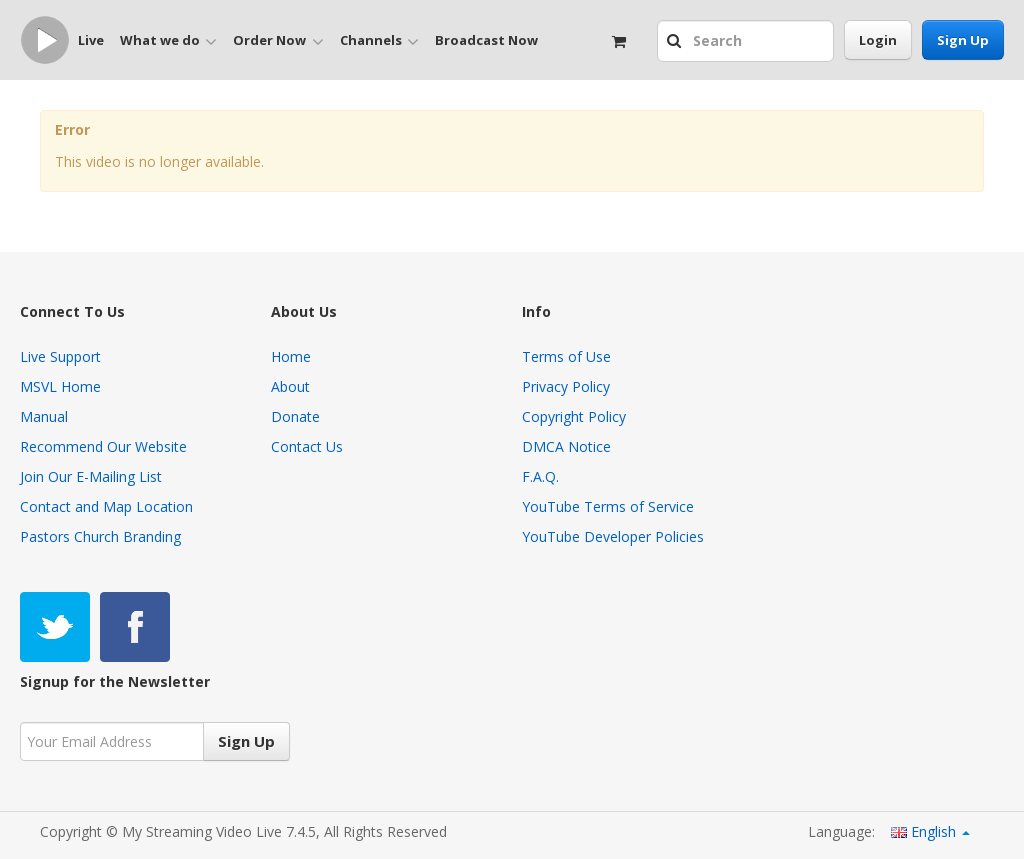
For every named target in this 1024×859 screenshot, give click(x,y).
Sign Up (963, 40)
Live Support (60, 356)
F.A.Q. (540, 476)
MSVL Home (60, 386)
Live (91, 40)
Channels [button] (379, 41)
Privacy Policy (566, 386)
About (290, 386)
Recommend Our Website (103, 446)
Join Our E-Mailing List (91, 476)
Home (291, 356)
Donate (295, 416)
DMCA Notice (566, 446)
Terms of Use (566, 356)
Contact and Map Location (106, 506)
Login (878, 40)
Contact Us (307, 446)
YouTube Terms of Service (608, 506)
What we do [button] (168, 41)
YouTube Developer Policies (613, 536)
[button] (676, 42)
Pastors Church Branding (100, 536)
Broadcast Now (486, 40)
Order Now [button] (278, 41)
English (930, 831)
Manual (44, 416)
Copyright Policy (574, 416)
